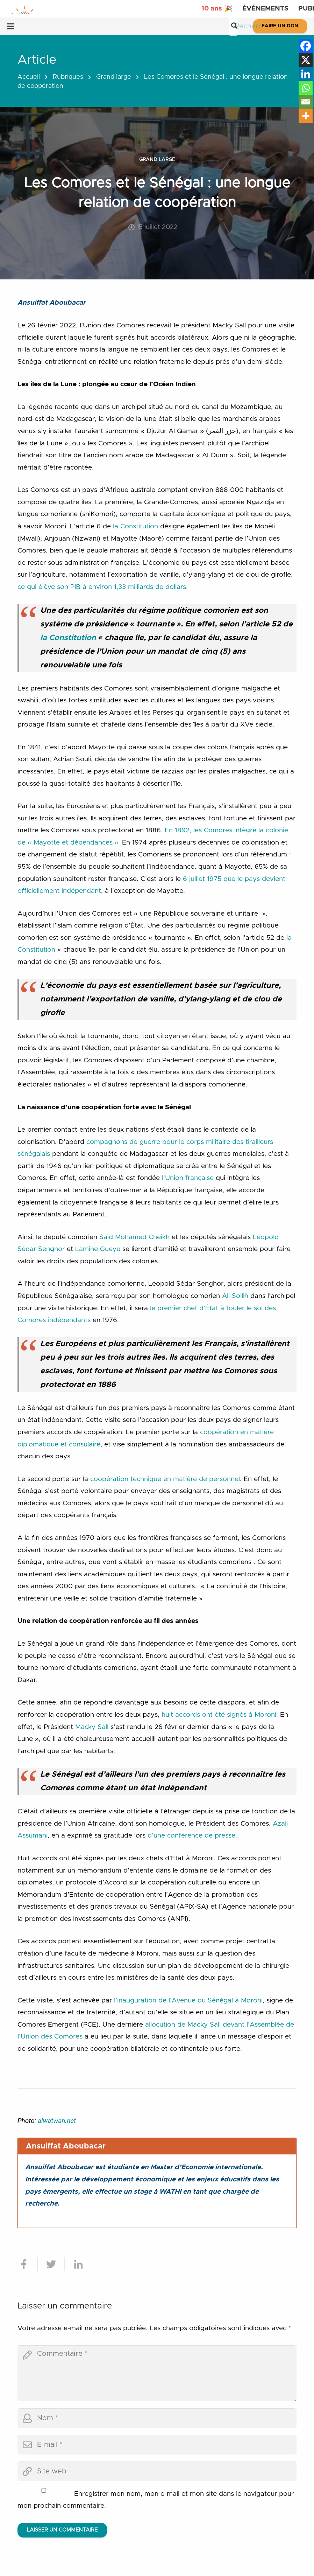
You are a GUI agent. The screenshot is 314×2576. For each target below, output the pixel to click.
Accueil (28, 77)
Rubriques (68, 77)
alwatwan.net (57, 2121)
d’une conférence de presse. (192, 1835)
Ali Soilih (235, 1296)
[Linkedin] (306, 74)
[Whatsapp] (306, 88)
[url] (157, 2471)
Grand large (113, 77)
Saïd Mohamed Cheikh (134, 1237)
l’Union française (188, 1178)
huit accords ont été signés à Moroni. (220, 1714)
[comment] (157, 2373)
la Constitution (135, 526)
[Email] (306, 102)
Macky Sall (91, 1727)
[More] (306, 116)
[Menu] (10, 26)
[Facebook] (306, 46)
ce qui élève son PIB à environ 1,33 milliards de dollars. (102, 587)
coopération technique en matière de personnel (165, 1479)
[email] (157, 2445)
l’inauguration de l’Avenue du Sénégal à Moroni (188, 2000)
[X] (306, 60)
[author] (157, 2418)
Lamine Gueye (97, 1249)
